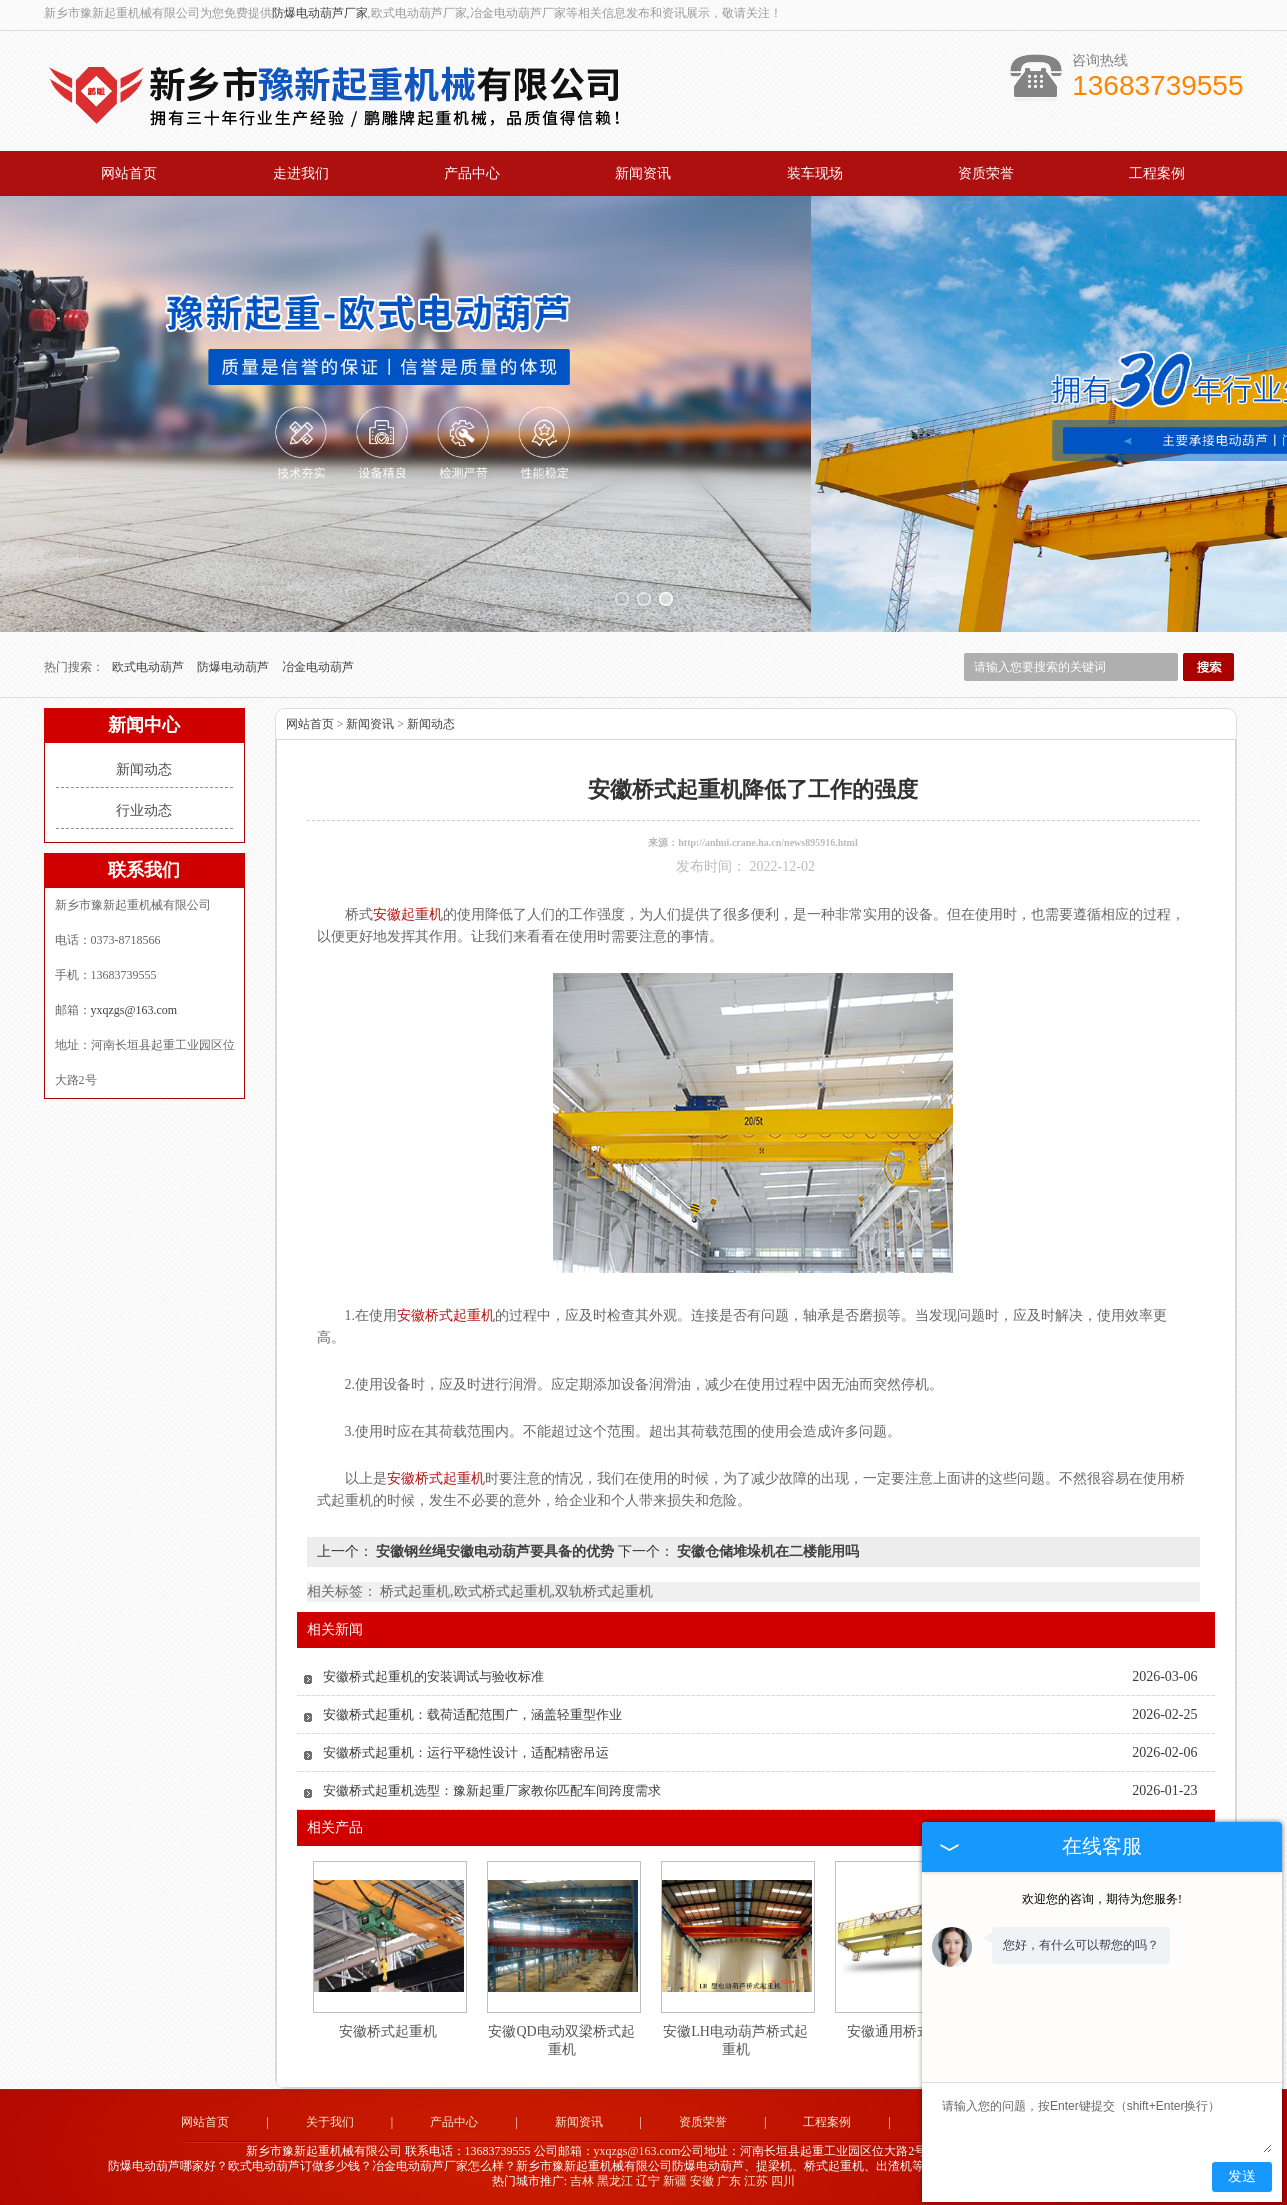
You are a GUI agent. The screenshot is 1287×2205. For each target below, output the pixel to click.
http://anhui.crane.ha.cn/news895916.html (767, 842)
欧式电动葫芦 (149, 667)
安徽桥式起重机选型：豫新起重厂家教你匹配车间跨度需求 (492, 1790)
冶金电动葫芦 (318, 667)
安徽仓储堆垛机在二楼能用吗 (767, 1551)
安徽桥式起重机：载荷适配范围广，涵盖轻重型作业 (472, 1714)
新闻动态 (144, 769)
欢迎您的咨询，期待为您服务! (1102, 1899)
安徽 (702, 2181)
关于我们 (330, 2122)
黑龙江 (615, 2181)
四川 (783, 2181)
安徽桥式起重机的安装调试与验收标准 (433, 1676)
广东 (729, 2181)
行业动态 (144, 810)
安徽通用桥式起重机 (910, 2031)
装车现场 (815, 173)
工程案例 (1157, 173)
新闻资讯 (643, 173)
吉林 (582, 2181)
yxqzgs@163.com (134, 1010)
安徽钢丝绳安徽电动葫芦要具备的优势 (495, 1551)
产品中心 (472, 173)
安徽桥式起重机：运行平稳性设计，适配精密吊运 (466, 1752)
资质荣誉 (986, 173)
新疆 (675, 2181)
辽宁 (648, 2181)
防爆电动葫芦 (234, 667)
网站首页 (129, 173)
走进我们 (301, 173)
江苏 (756, 2181)
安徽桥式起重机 (388, 2031)
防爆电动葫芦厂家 (320, 13)
